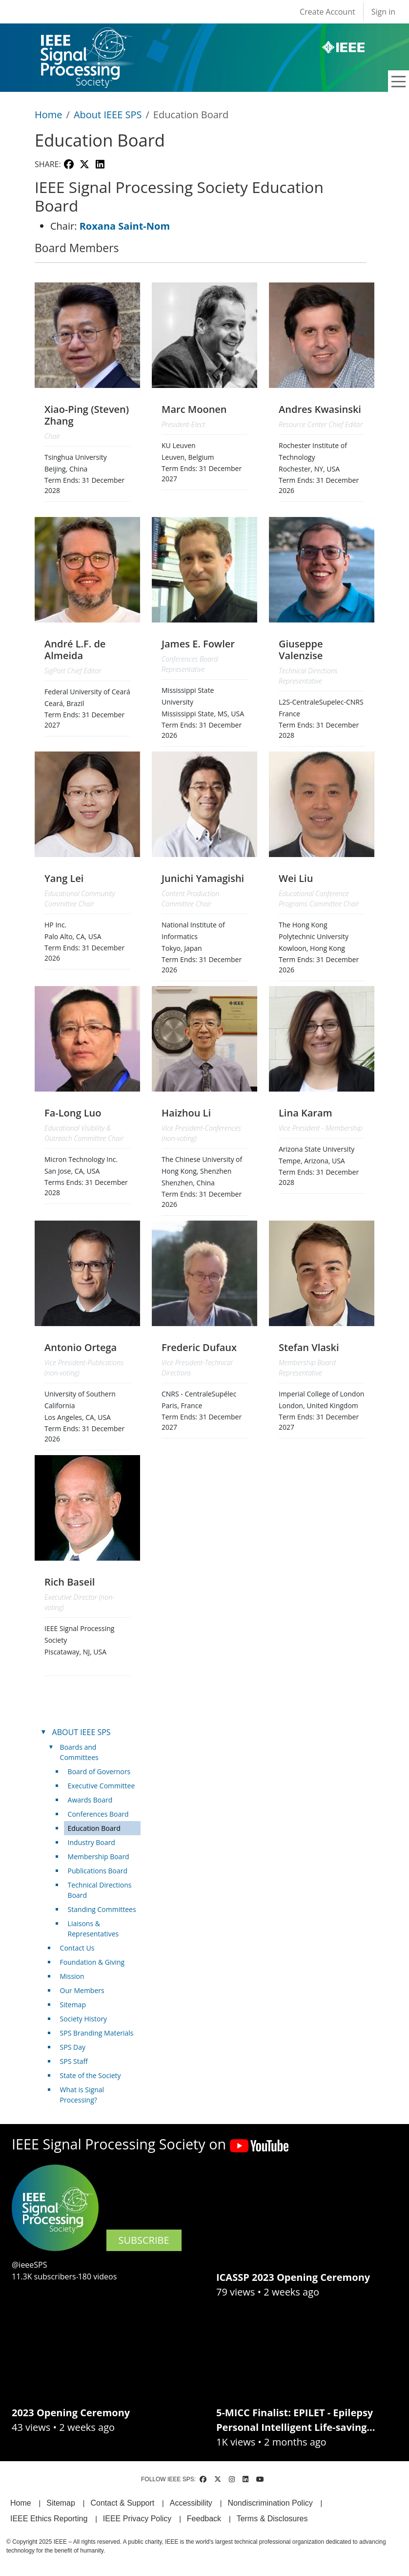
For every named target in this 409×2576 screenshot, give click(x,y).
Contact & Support (122, 2503)
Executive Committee (101, 1785)
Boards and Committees (79, 1752)
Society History (83, 2018)
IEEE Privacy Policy (137, 2518)
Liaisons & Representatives (93, 1928)
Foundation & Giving (92, 1962)
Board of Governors (99, 1771)
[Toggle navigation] (398, 81)
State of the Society (90, 2075)
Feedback (204, 2518)
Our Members (82, 1990)
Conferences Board (98, 1814)
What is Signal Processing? (82, 2094)
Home (48, 114)
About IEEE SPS (108, 114)
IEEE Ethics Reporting (48, 2518)
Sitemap (73, 2004)
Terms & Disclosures (272, 2518)
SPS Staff (74, 2061)
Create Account (327, 11)
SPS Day (72, 2047)
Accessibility (191, 2503)
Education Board (94, 1828)
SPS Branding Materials (97, 2033)
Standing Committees (102, 1909)
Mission (72, 1976)
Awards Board (90, 1799)
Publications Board (98, 1870)
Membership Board (98, 1856)
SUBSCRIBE (144, 2240)
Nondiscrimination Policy (269, 2503)
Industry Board (91, 1842)
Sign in (383, 11)
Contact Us (77, 1948)
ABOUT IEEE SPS (81, 1732)
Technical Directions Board (100, 1890)
